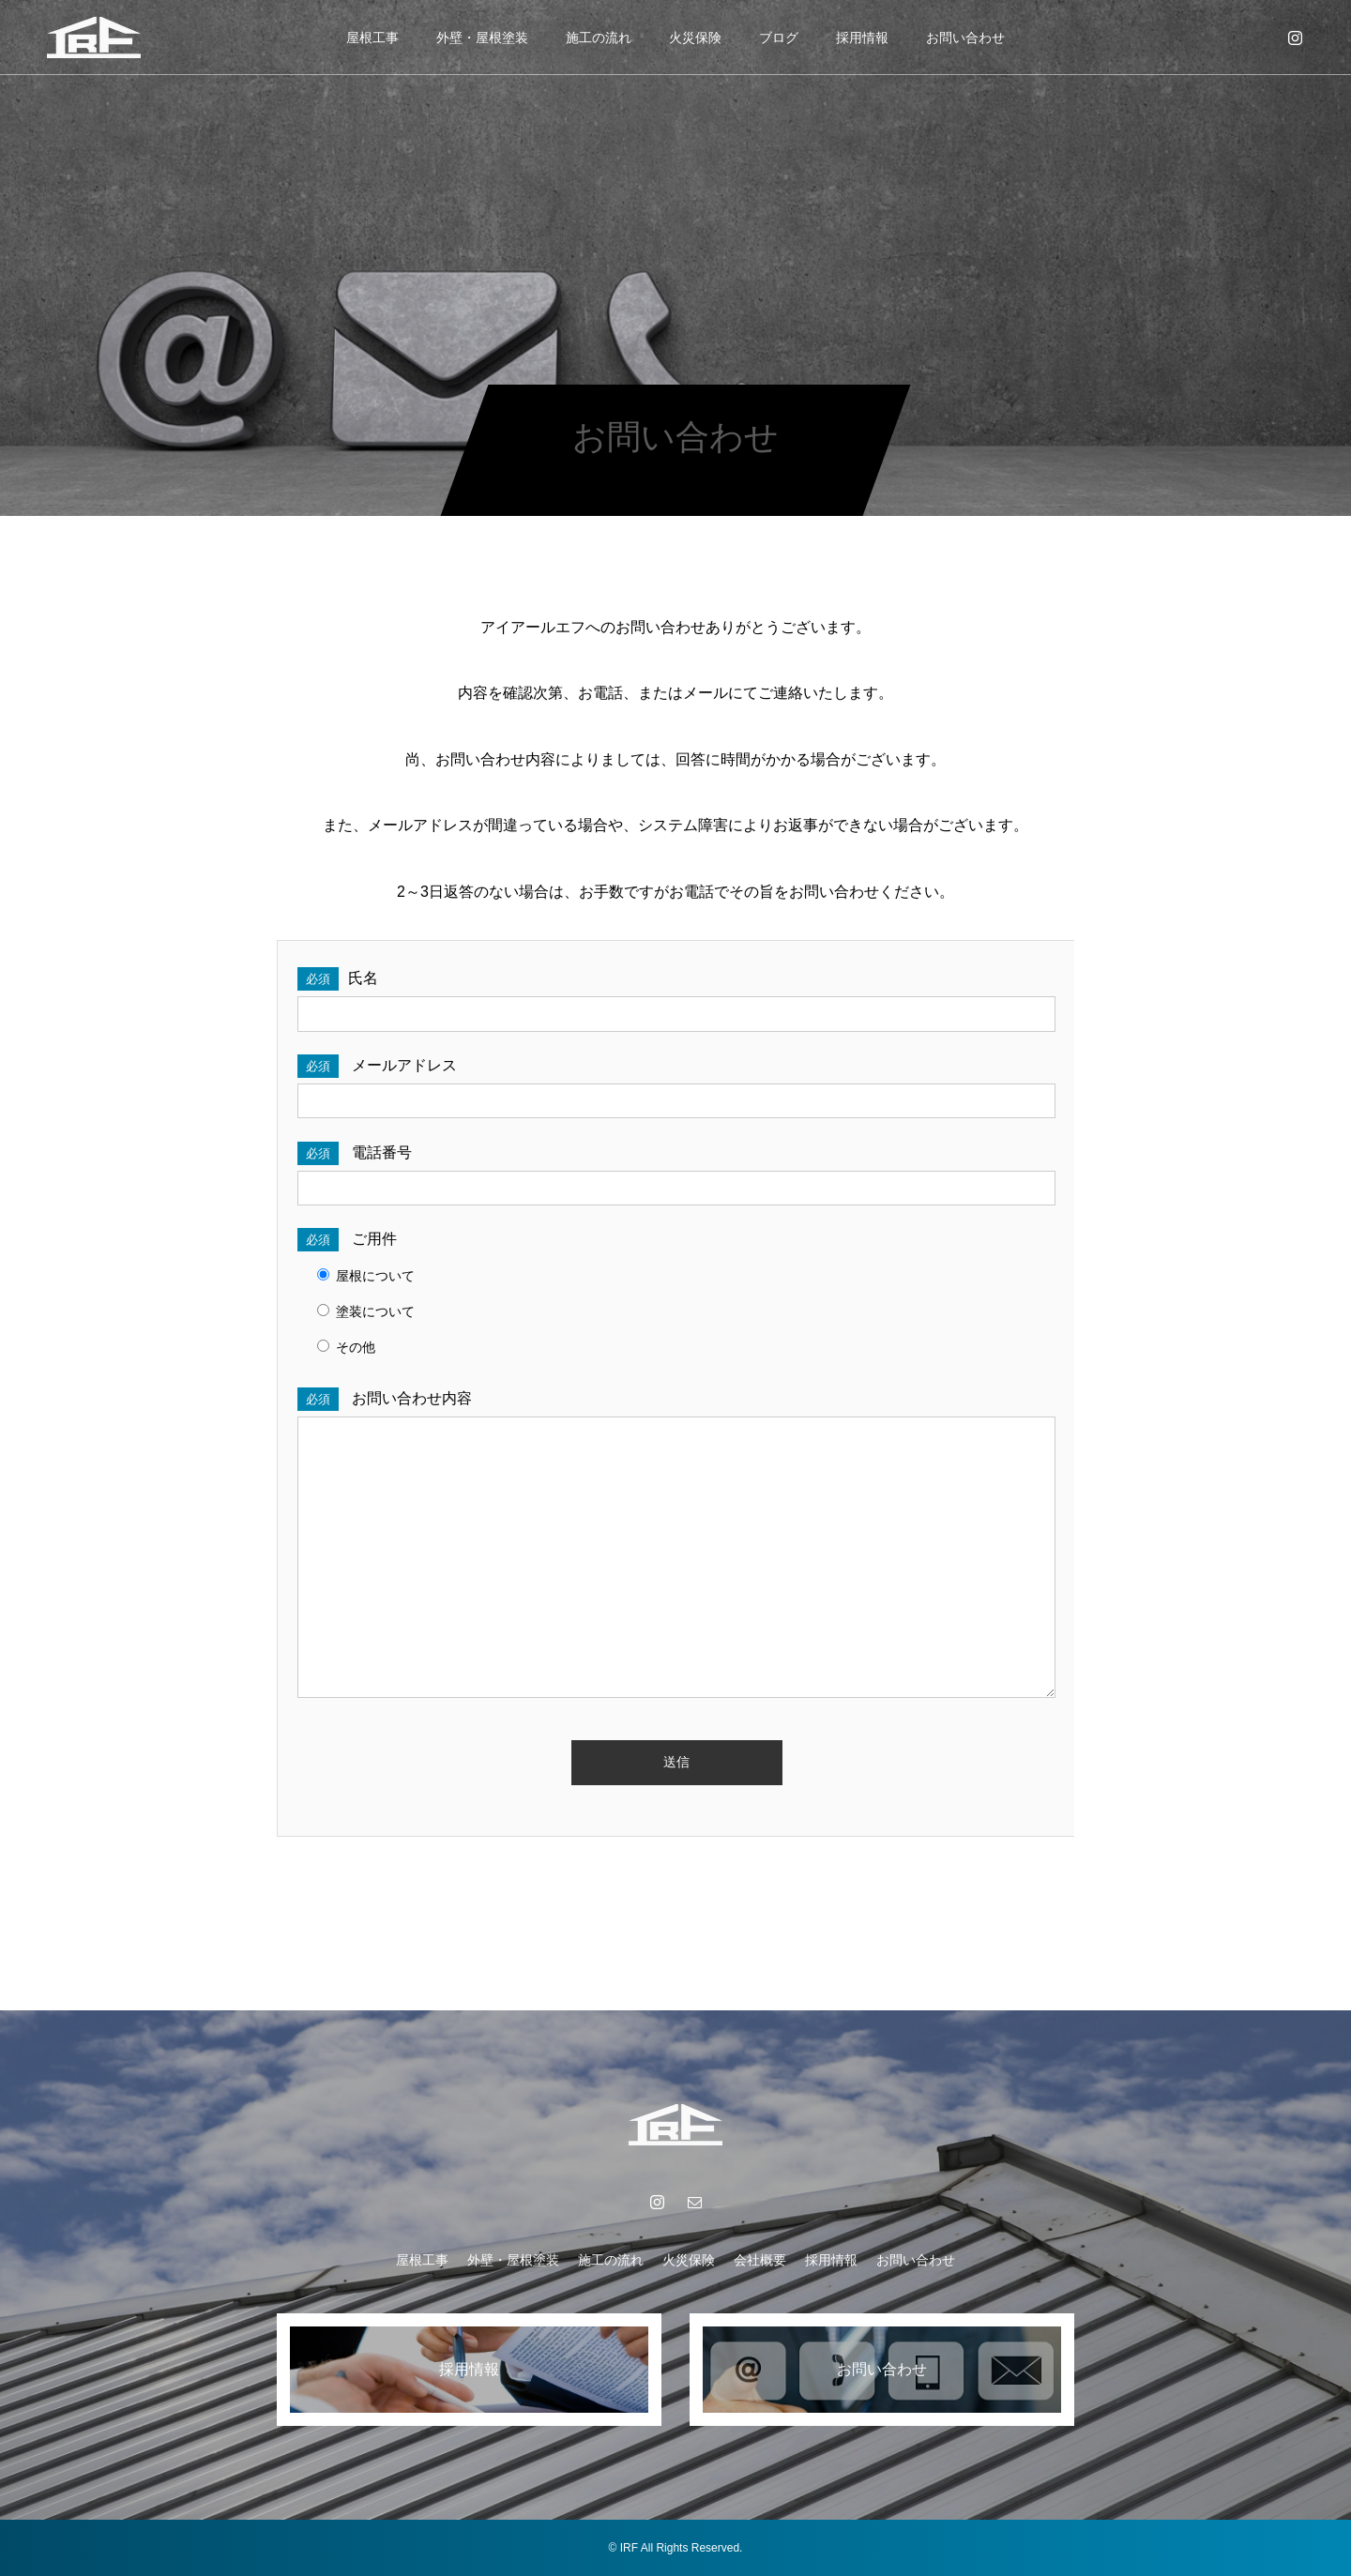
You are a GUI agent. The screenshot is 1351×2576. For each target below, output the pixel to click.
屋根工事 (372, 37)
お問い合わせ (965, 37)
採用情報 (862, 37)
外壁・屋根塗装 (482, 37)
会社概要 (760, 2259)
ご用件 (347, 1239)
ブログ (778, 37)
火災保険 (695, 37)
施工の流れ (598, 37)
